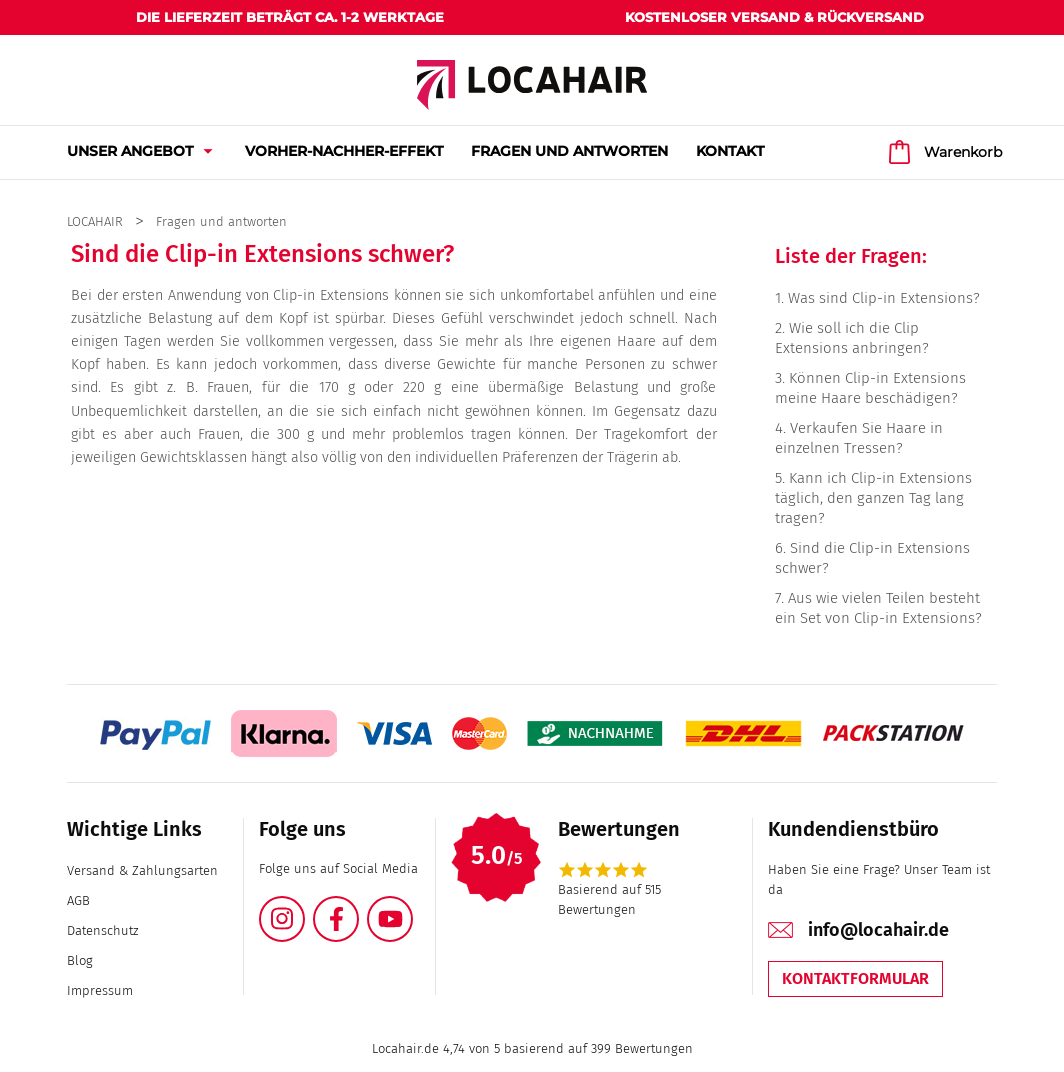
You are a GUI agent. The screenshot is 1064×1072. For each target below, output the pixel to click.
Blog (80, 960)
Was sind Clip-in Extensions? (884, 298)
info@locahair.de (878, 930)
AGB (78, 900)
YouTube (412, 907)
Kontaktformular (855, 978)
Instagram (304, 907)
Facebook (358, 907)
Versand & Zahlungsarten (142, 870)
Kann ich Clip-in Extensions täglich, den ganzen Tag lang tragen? (873, 498)
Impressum (100, 990)
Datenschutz (102, 930)
